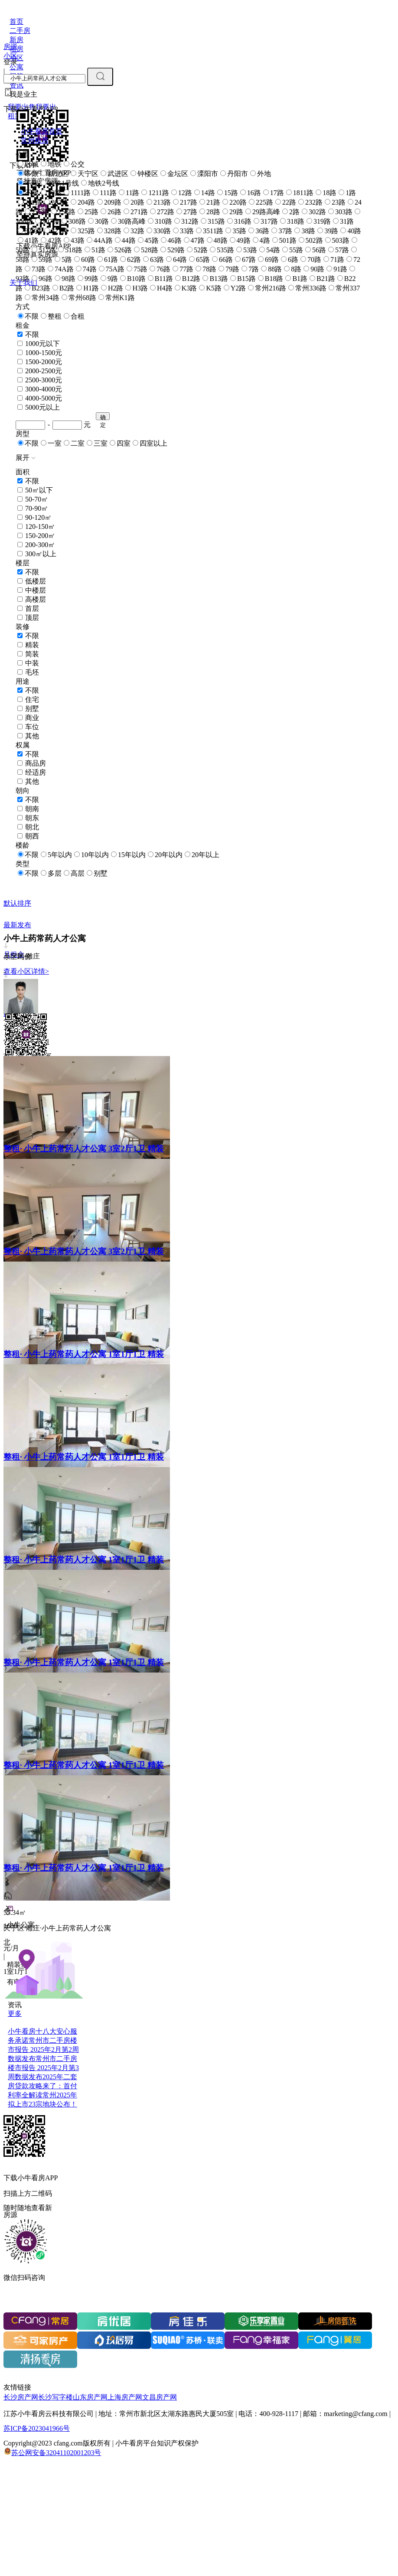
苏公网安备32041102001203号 (56, 2452)
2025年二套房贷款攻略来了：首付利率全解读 (42, 2086)
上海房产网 (125, 2397)
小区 (10, 55)
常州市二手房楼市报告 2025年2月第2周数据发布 (43, 2049)
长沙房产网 (20, 2397)
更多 (15, 2013)
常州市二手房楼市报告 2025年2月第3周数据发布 (43, 2067)
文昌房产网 (159, 2397)
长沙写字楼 (55, 2397)
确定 (103, 417)
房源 (10, 46)
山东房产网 (90, 2397)
